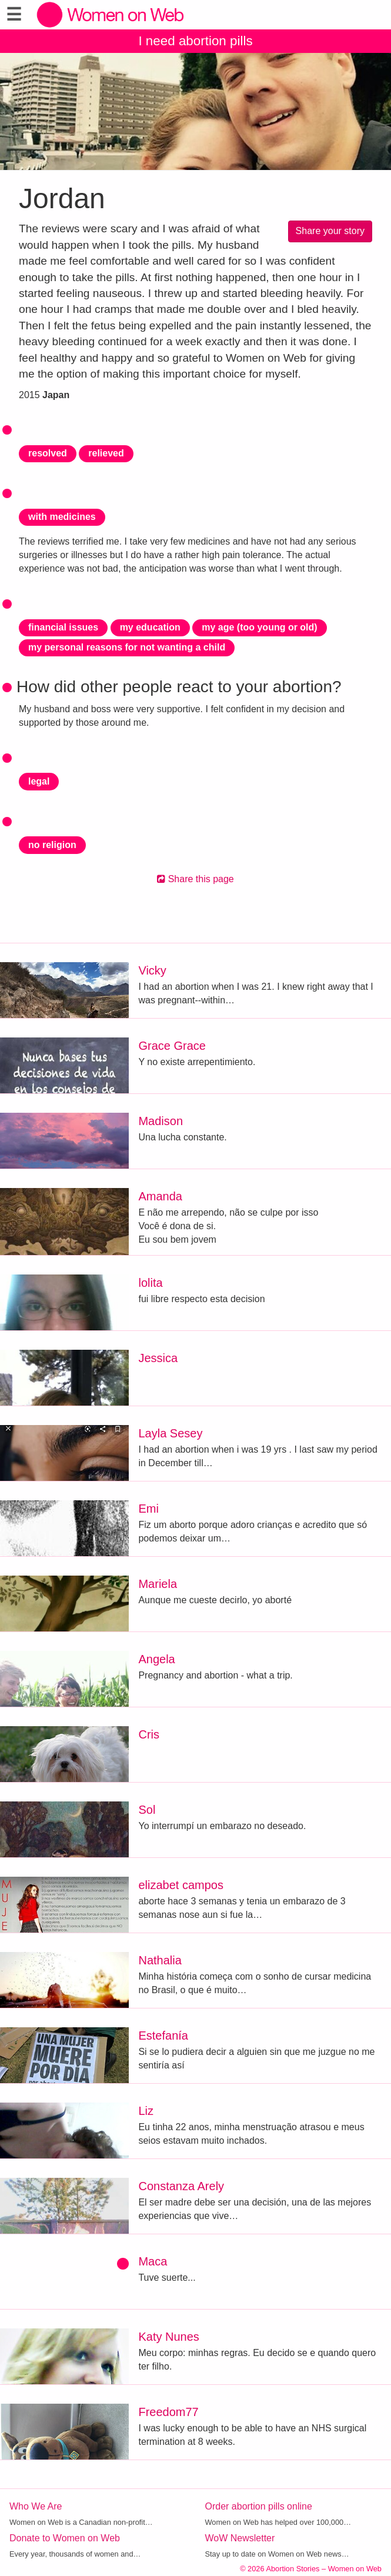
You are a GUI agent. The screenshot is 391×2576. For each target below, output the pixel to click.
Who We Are (35, 2506)
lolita (150, 1282)
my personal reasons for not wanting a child (126, 647)
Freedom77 (168, 2411)
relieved (105, 453)
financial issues (63, 627)
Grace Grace (171, 1045)
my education (150, 627)
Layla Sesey (170, 1433)
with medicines (62, 517)
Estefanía (163, 2035)
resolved (47, 453)
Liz (145, 2110)
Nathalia (159, 1960)
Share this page (195, 879)
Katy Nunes (168, 2336)
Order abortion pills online (258, 2506)
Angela (156, 1659)
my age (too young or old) (259, 627)
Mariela (157, 1583)
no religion (52, 845)
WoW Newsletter (240, 2538)
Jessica (158, 1358)
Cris (148, 1734)
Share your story (330, 231)
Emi (148, 1508)
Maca (152, 2261)
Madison (160, 1121)
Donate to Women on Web (64, 2538)
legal (38, 781)
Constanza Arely (181, 2186)
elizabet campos (180, 1884)
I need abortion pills (195, 41)
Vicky (152, 970)
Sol (146, 1809)
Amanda (160, 1196)
